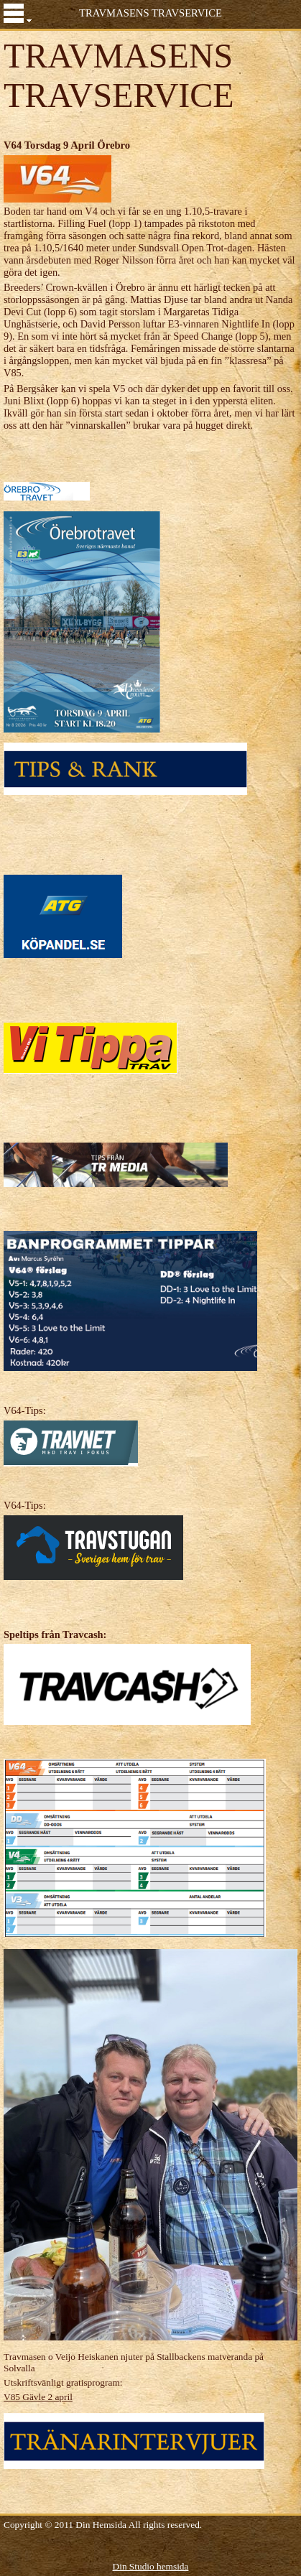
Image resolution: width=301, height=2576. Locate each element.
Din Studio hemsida (151, 2566)
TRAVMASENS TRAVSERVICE (150, 13)
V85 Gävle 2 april (38, 2396)
